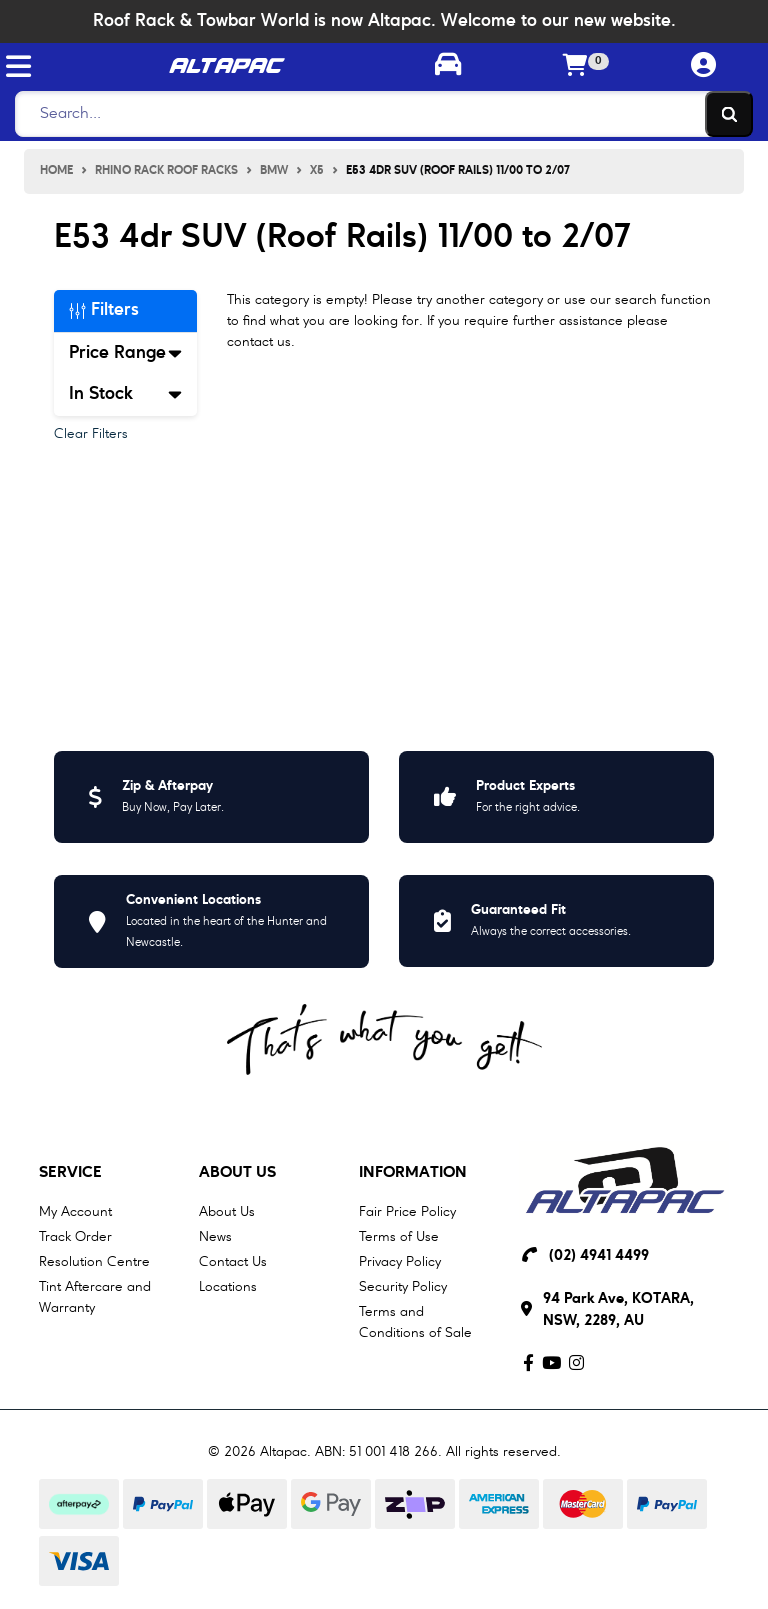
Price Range (125, 353)
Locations (228, 1287)
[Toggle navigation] (18, 66)
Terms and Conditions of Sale (415, 1322)
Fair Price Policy (407, 1212)
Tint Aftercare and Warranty (95, 1297)
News (215, 1237)
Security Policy (403, 1287)
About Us (237, 1173)
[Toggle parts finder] (448, 67)
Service (70, 1173)
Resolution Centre (94, 1262)
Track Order (75, 1237)
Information (413, 1173)
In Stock (125, 394)
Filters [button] (104, 310)
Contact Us (233, 1262)
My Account (75, 1212)
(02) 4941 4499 (599, 1256)
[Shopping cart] (576, 67)
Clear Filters (91, 434)
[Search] (378, 114)
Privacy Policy (400, 1262)
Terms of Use (399, 1237)
